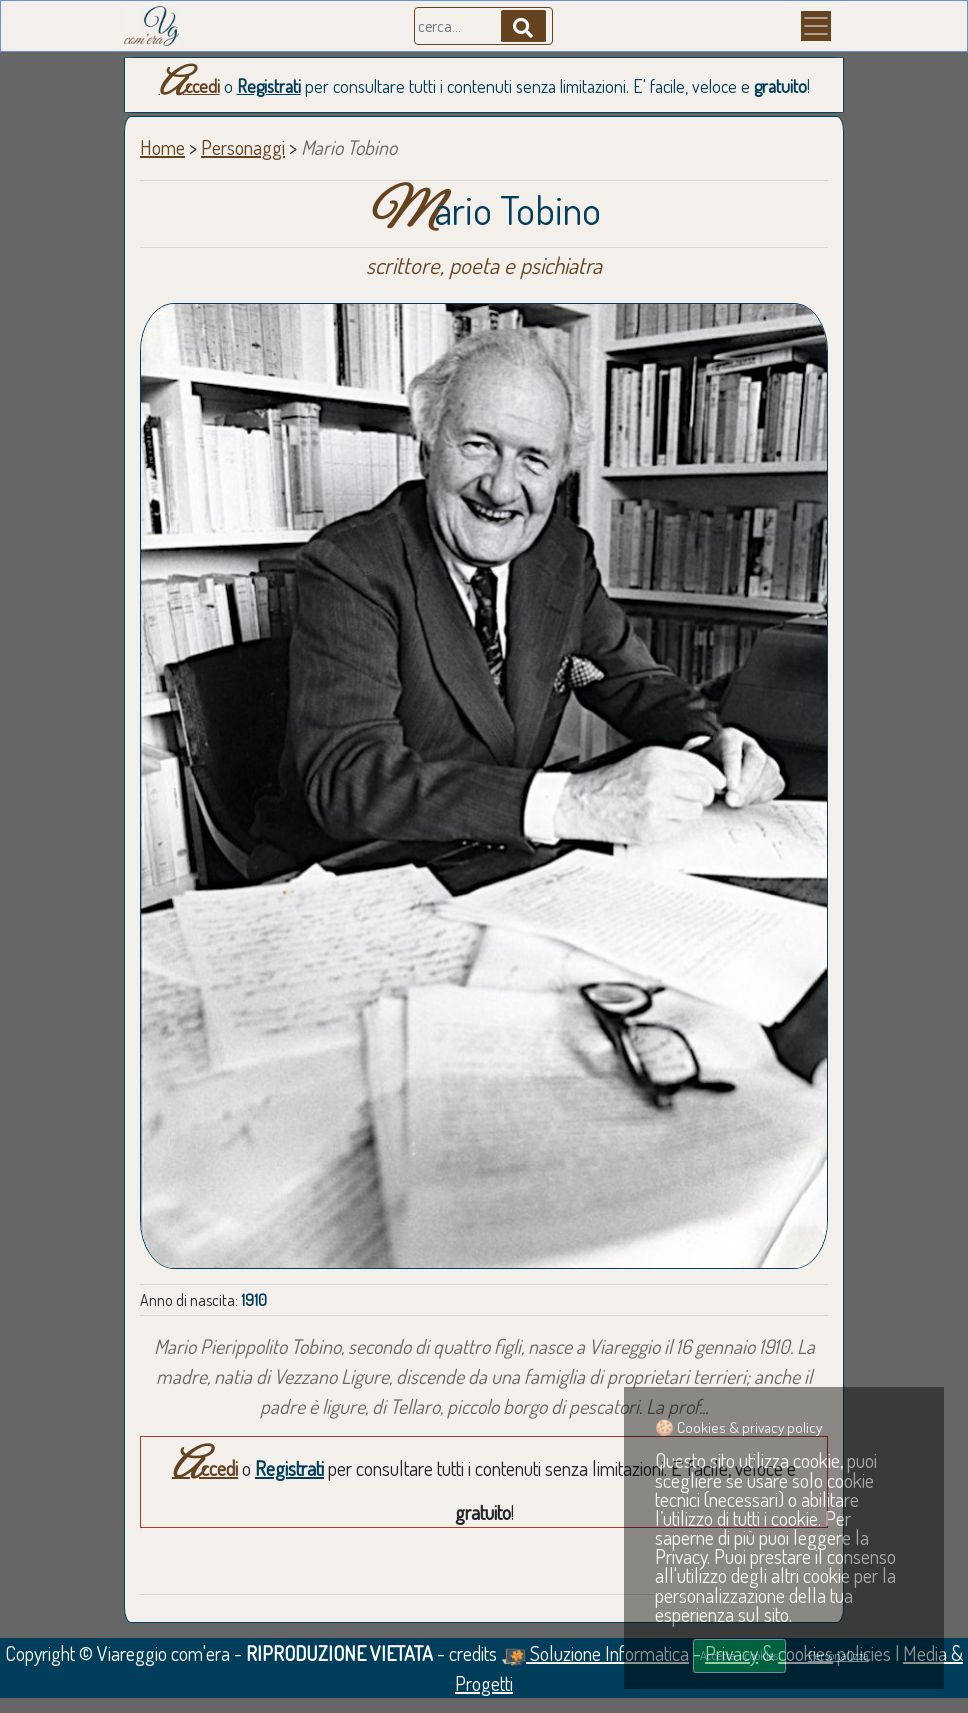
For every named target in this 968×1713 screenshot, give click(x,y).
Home (162, 147)
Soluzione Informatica (595, 1653)
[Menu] (816, 26)
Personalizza (838, 1655)
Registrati (269, 86)
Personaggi (243, 147)
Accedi (189, 86)
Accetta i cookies (739, 1655)
